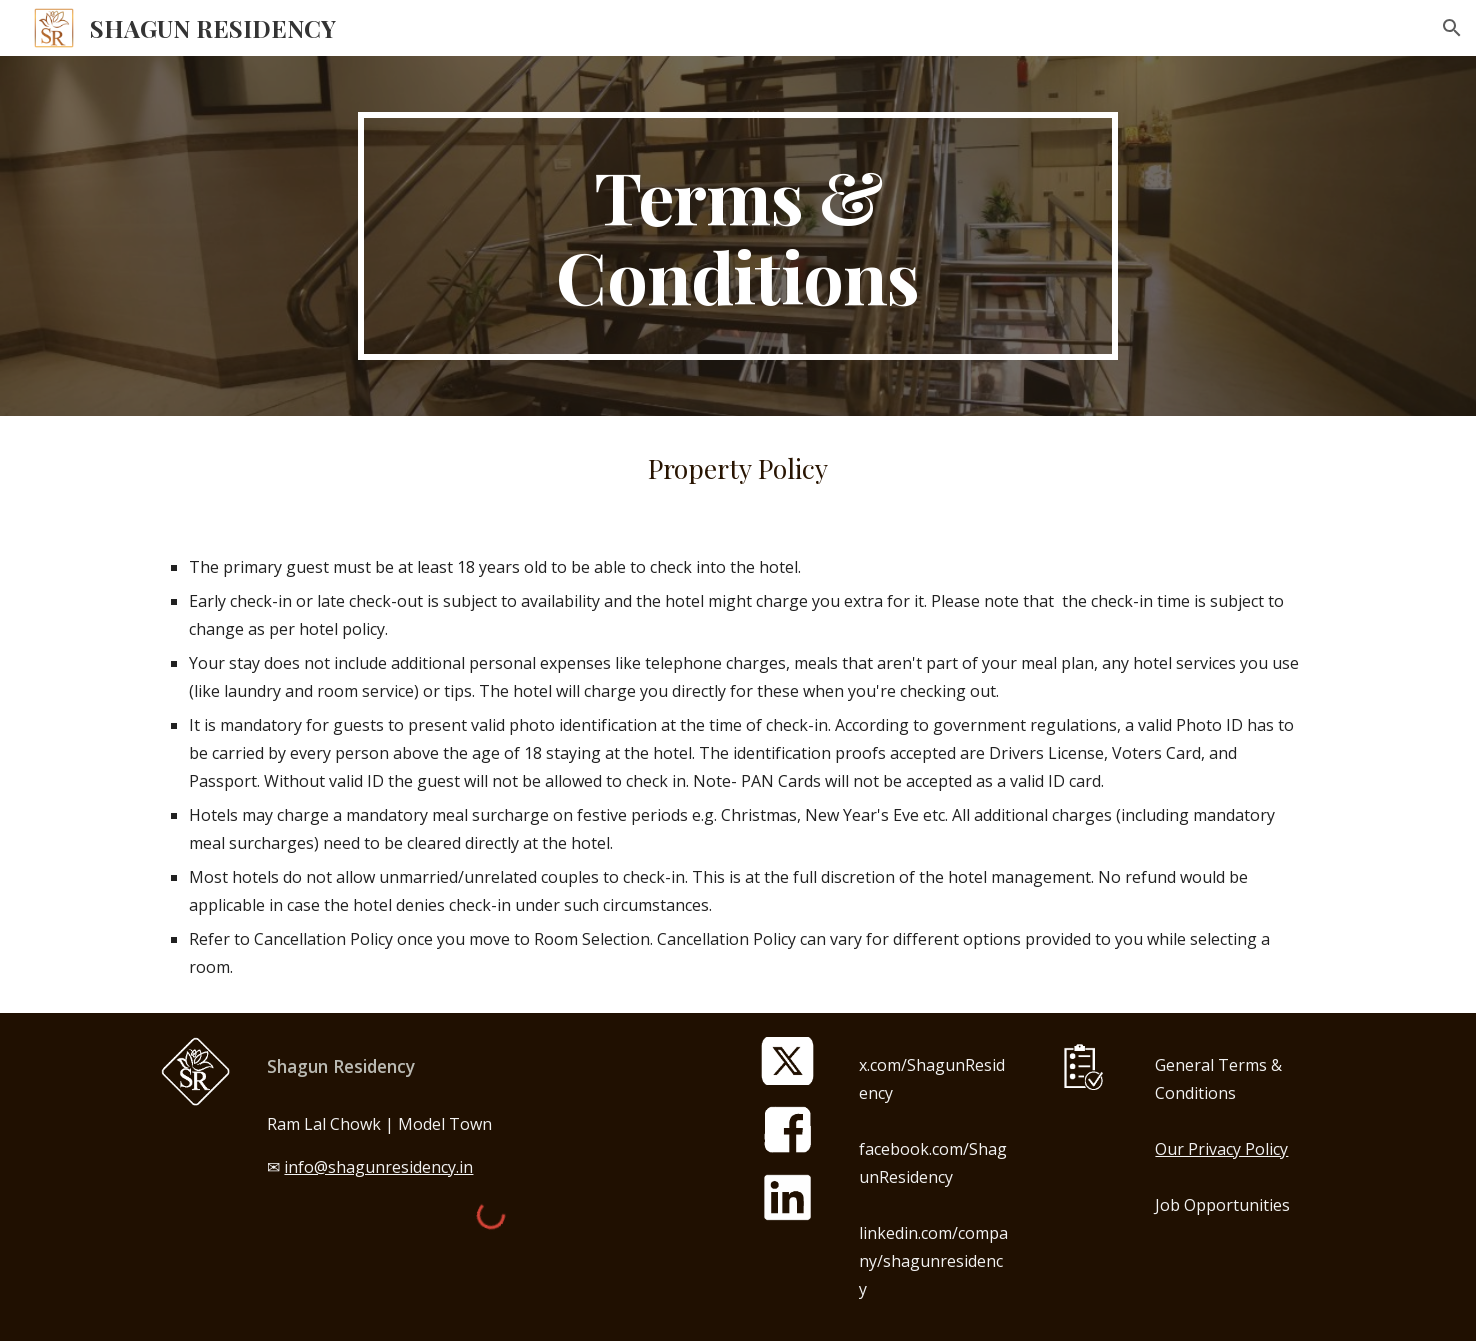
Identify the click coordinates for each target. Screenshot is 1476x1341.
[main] (738, 236)
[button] (1452, 28)
